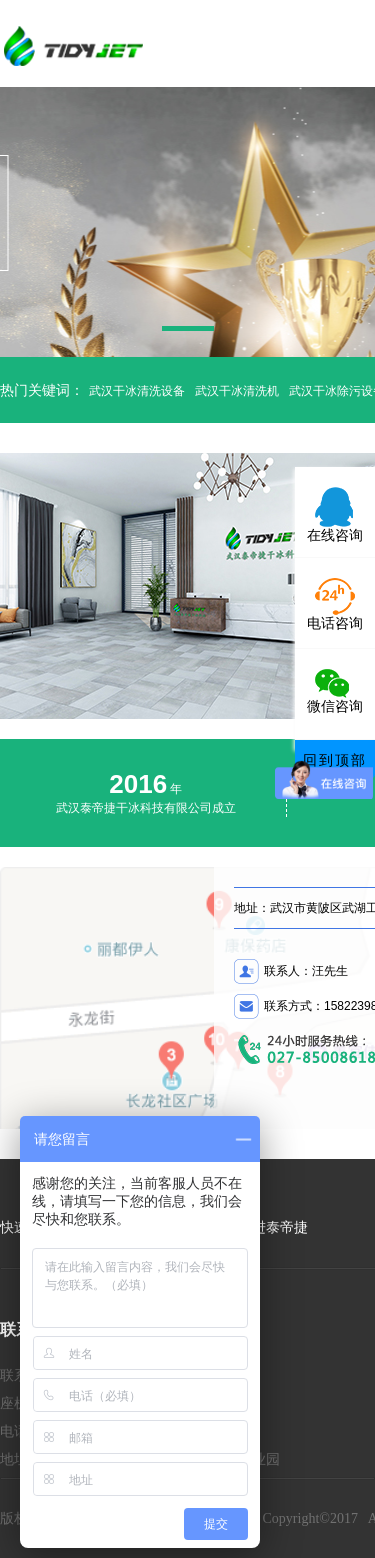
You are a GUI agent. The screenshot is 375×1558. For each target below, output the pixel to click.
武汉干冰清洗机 (237, 391)
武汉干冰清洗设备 (137, 391)
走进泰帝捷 (273, 1227)
